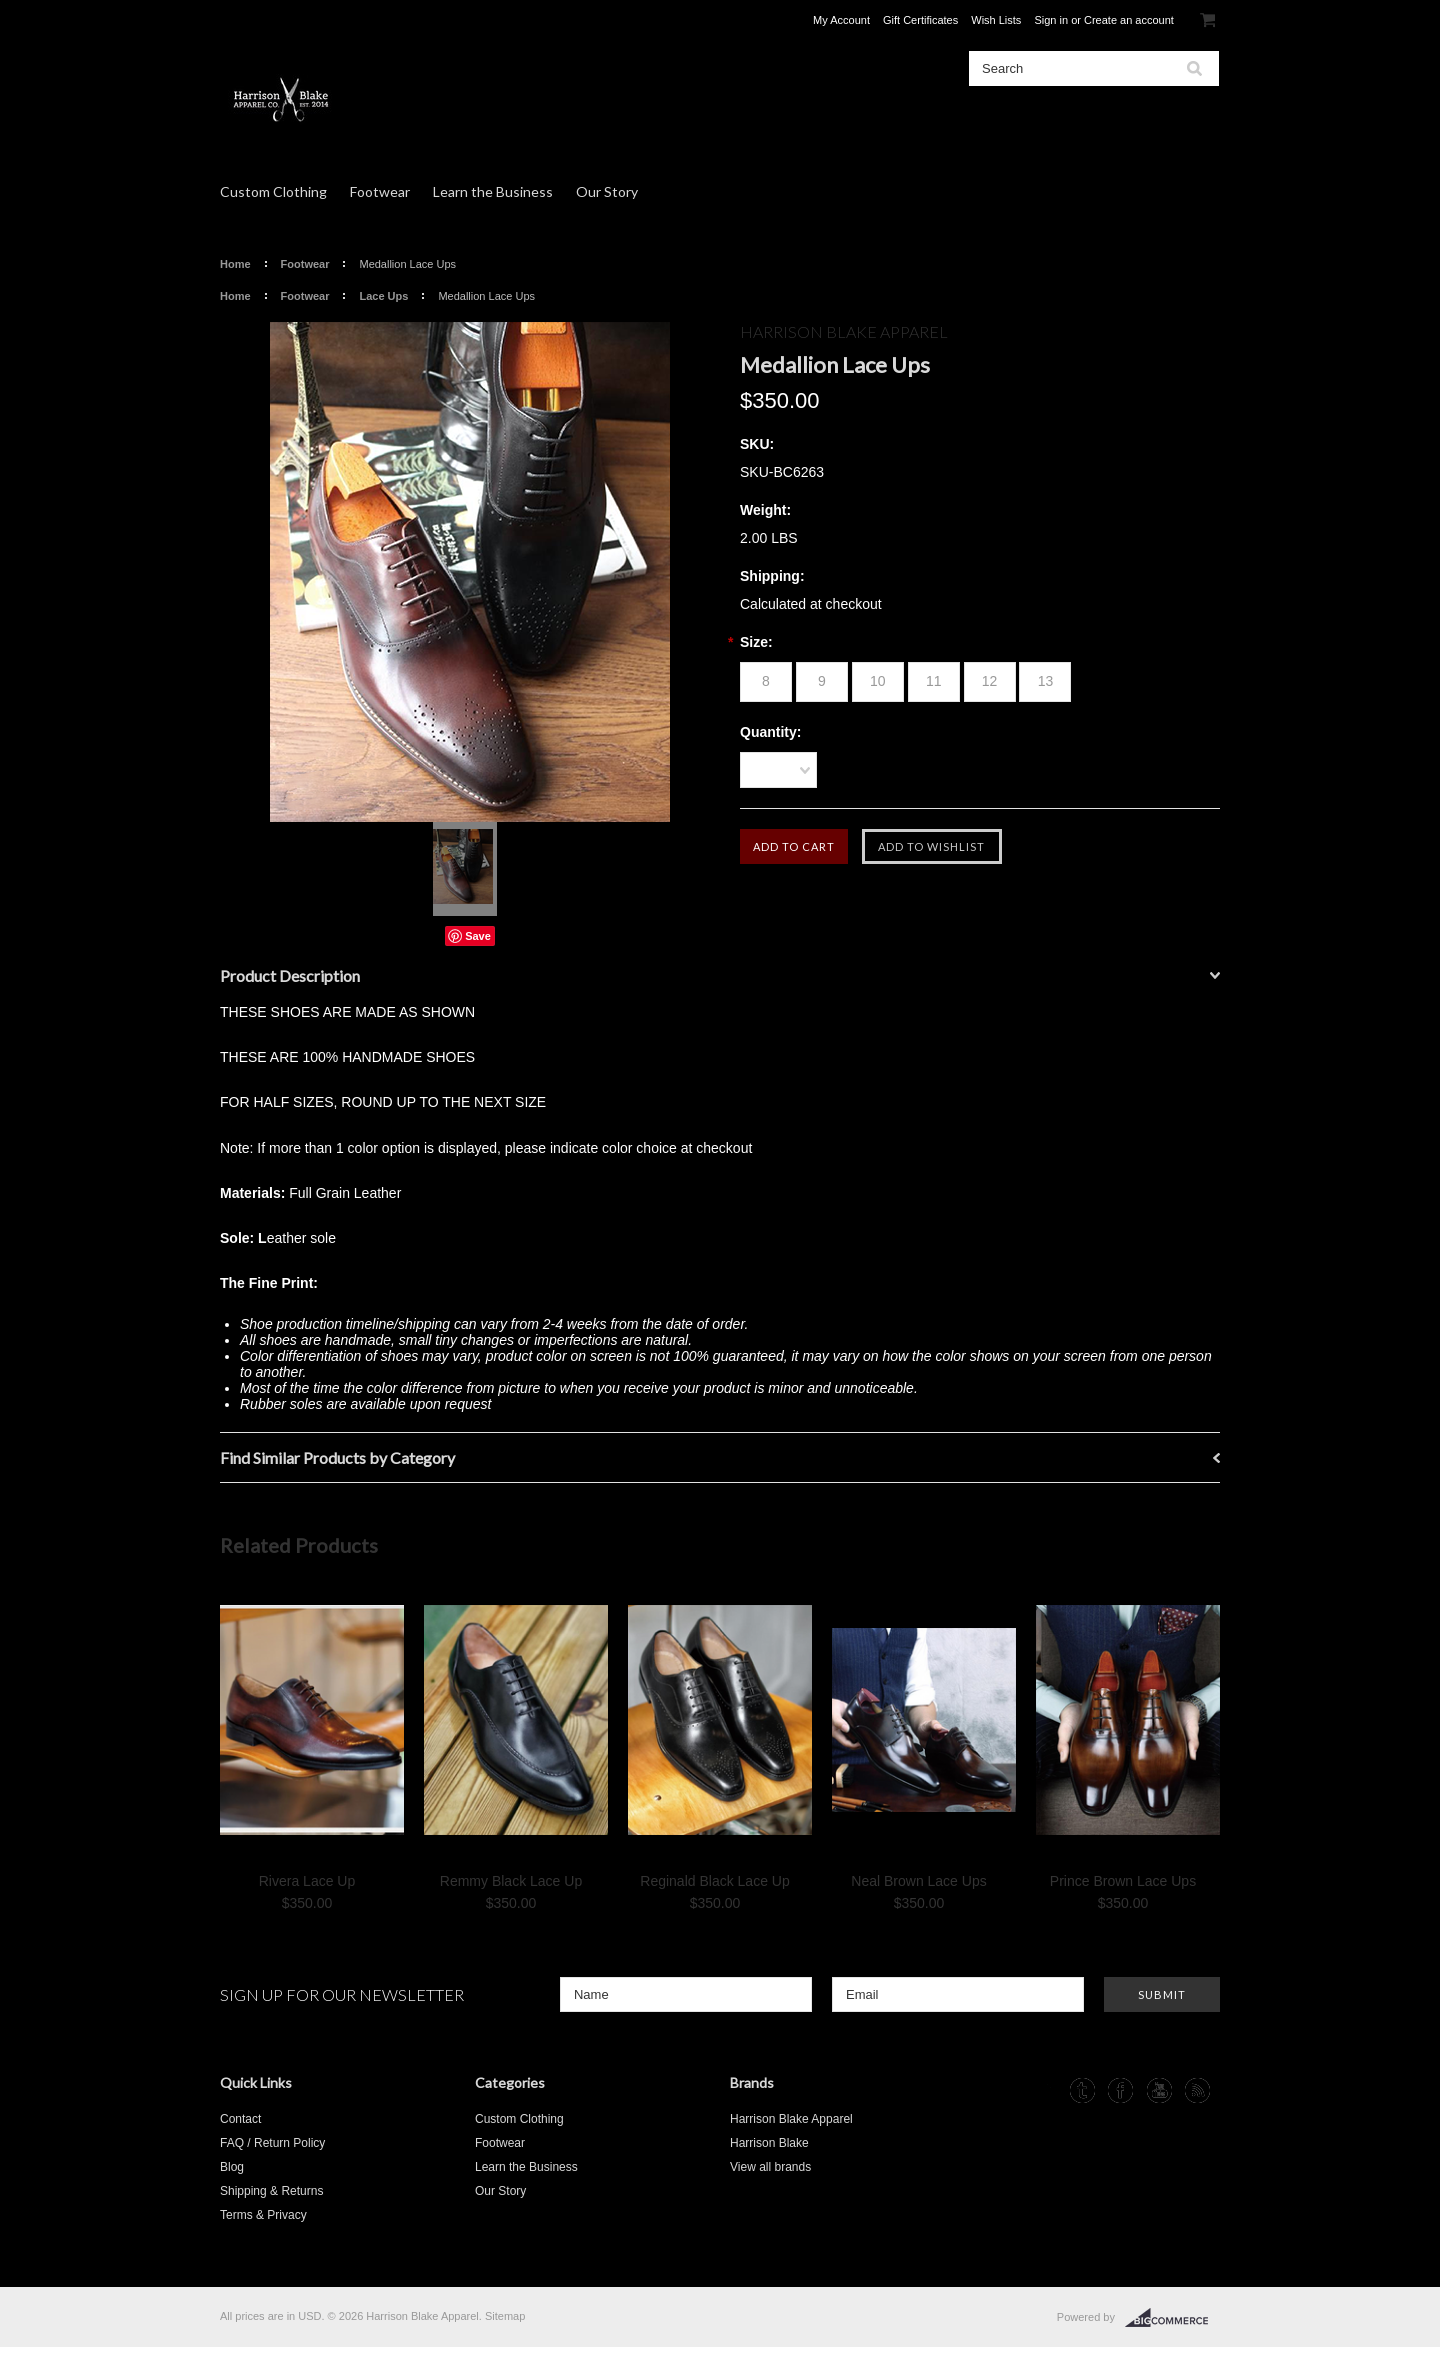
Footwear (380, 191)
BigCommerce (1172, 2318)
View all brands (770, 2167)
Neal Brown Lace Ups (918, 1881)
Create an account (1129, 20)
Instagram (1044, 2090)
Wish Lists (996, 20)
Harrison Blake (769, 2143)
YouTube (1159, 2090)
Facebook (1120, 2090)
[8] (766, 682)
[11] (934, 682)
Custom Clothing (273, 191)
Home (235, 264)
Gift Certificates (920, 20)
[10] (878, 682)
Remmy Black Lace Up (511, 1881)
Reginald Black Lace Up (714, 1881)
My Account (841, 20)
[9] (822, 682)
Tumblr (1082, 2090)
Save (478, 936)
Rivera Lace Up (307, 1881)
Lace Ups (383, 296)
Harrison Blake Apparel (791, 2119)
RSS (1197, 2090)
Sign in (1051, 20)
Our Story (607, 191)
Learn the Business (493, 191)
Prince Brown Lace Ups (1123, 1881)
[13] (1045, 682)
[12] (990, 682)
